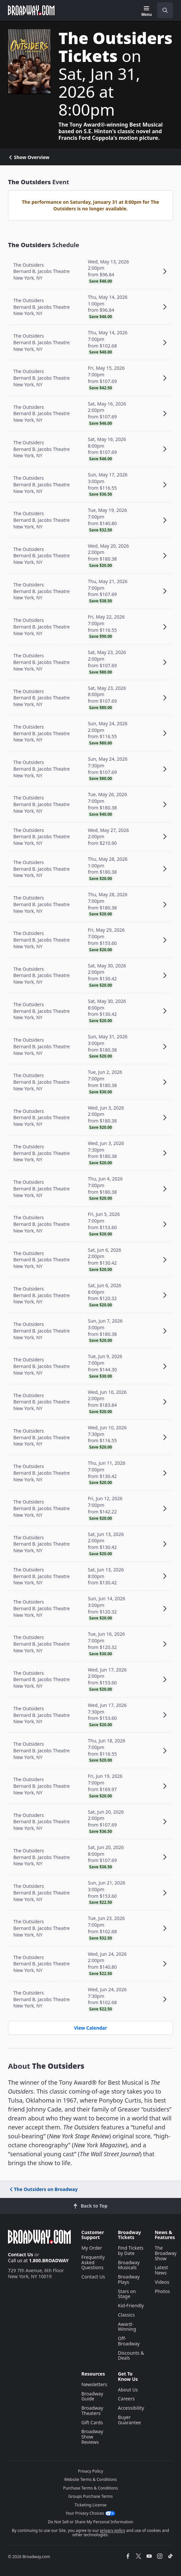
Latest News (161, 2270)
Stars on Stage (127, 2294)
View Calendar (90, 2028)
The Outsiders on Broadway (43, 2189)
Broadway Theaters (92, 2410)
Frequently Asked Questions (93, 2262)
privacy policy (112, 2530)
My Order (91, 2248)
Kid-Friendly (131, 2305)
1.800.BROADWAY (49, 2260)
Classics (126, 2315)
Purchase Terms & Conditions (90, 2488)
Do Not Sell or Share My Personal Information (90, 2522)
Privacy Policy (90, 2471)
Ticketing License (91, 2505)
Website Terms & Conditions (90, 2479)
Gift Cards (92, 2422)
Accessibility (131, 2408)
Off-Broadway (129, 2341)
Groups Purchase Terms (90, 2496)
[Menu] (146, 11)
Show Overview (28, 157)
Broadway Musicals (129, 2265)
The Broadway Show (166, 2253)
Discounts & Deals (131, 2355)
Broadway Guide (92, 2396)
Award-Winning (127, 2326)
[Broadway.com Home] (31, 10)
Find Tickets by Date (130, 2250)
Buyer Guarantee (129, 2420)
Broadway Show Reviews (92, 2436)
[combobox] (162, 10)
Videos (162, 2282)
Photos (162, 2291)
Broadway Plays (129, 2279)
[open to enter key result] (165, 10)
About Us (128, 2389)
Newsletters (94, 2384)
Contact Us (20, 2254)
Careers (126, 2398)
